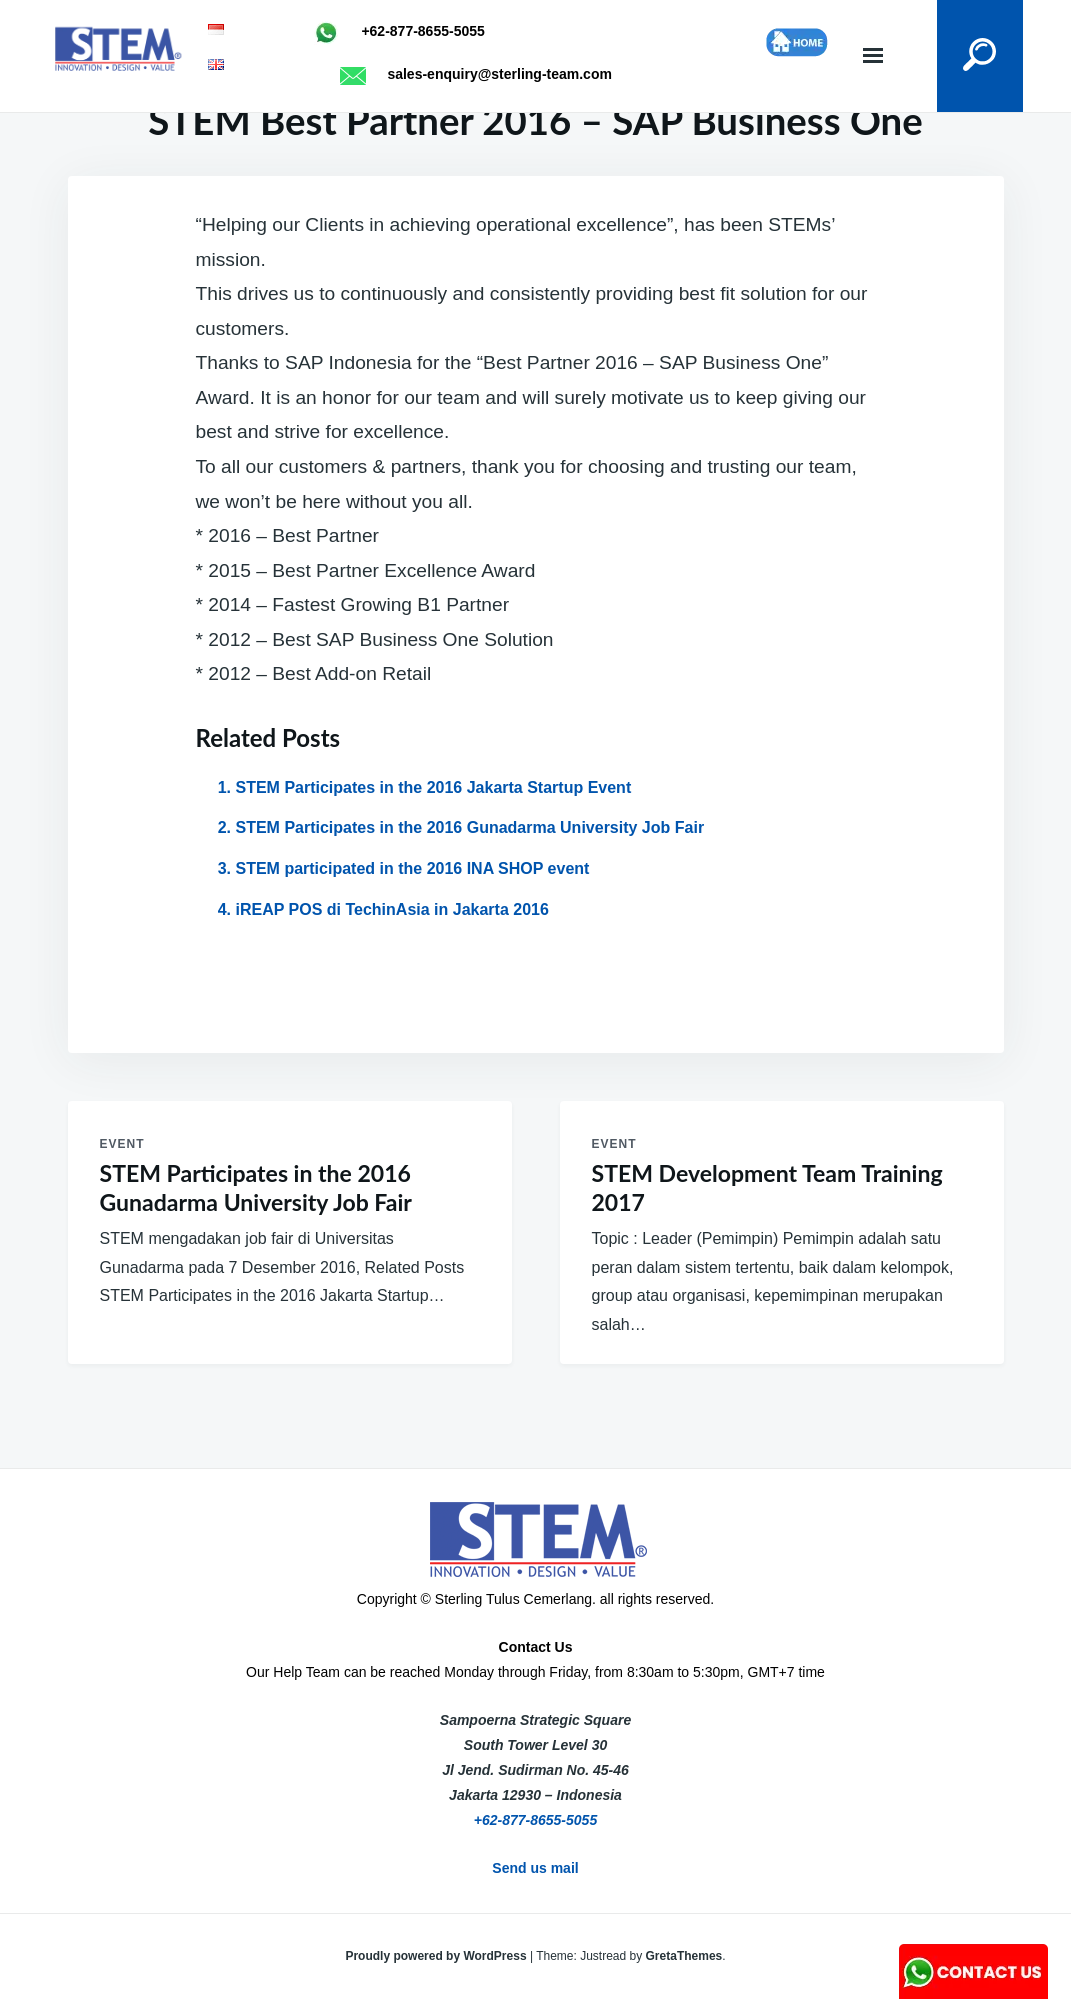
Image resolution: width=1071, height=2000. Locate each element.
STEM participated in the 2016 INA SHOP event (413, 868)
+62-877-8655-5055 (535, 1820)
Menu (873, 56)
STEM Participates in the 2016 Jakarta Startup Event (434, 787)
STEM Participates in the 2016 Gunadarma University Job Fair (470, 827)
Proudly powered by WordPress (437, 1956)
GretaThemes (684, 1956)
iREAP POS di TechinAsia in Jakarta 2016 (392, 909)
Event (122, 1144)
